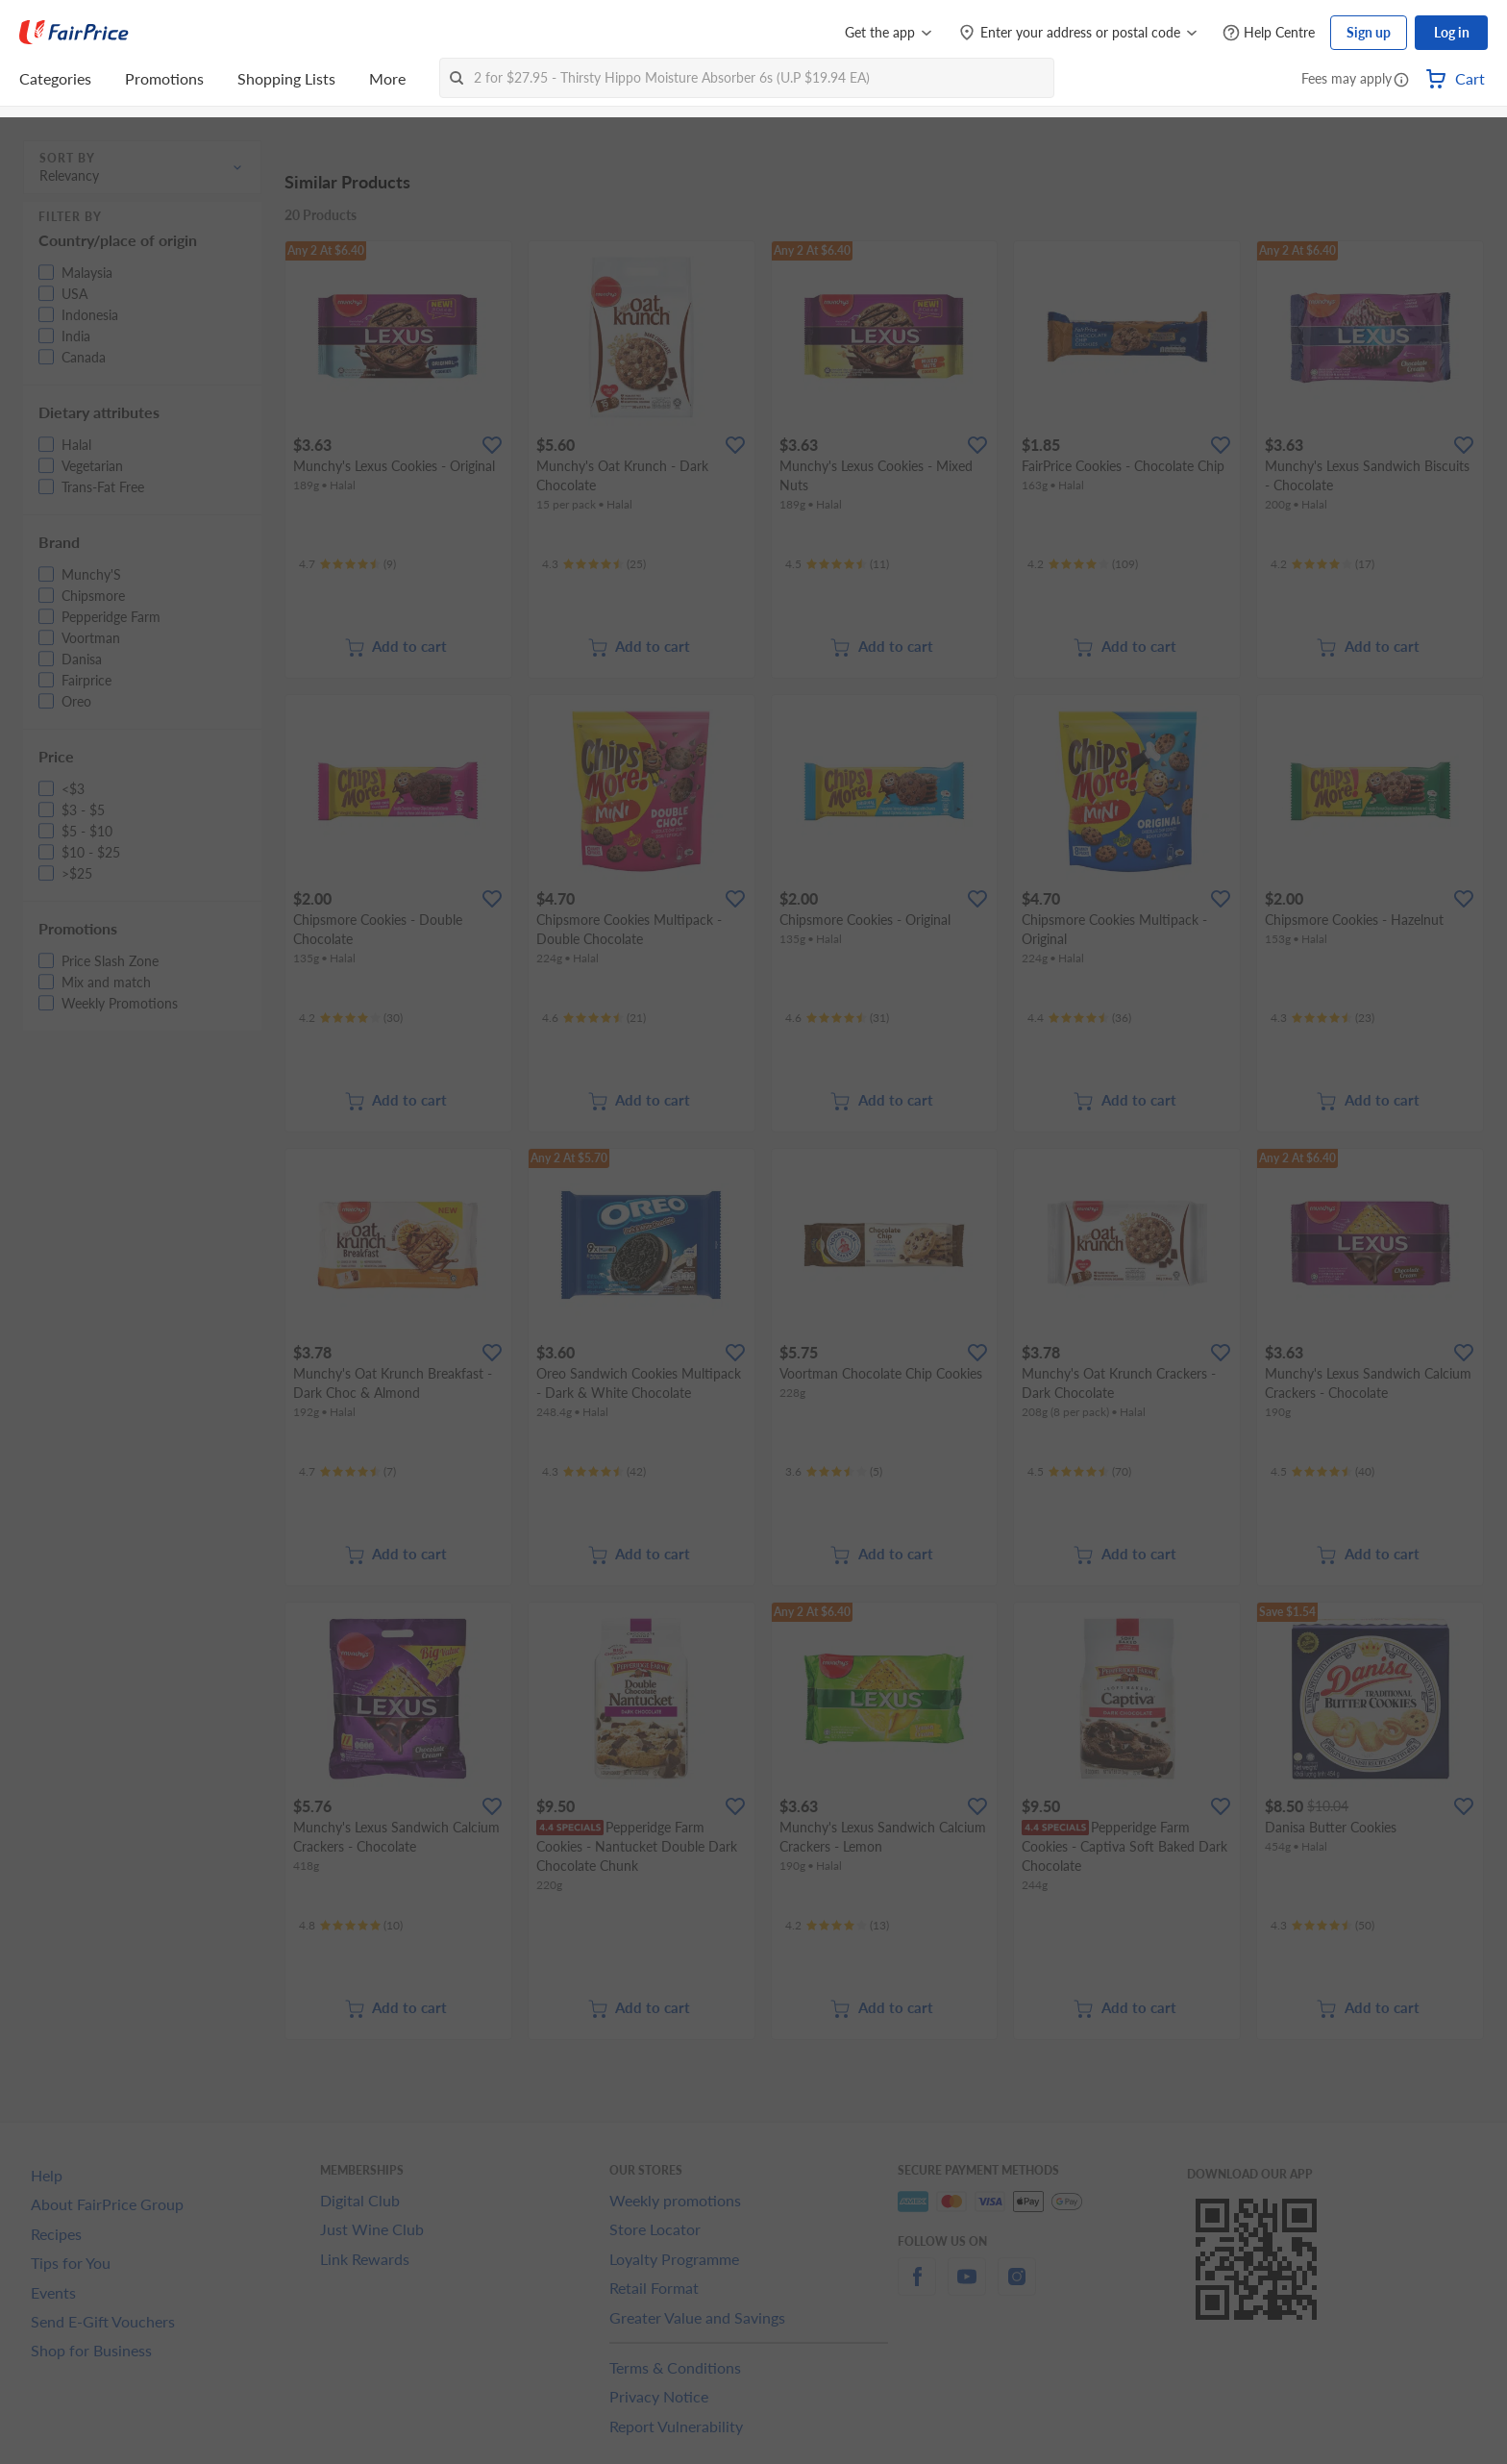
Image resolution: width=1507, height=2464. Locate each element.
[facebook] (917, 2287)
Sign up (1368, 32)
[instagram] (1017, 2287)
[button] (1401, 80)
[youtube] (967, 2287)
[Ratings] (347, 564)
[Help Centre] (1269, 33)
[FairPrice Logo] (74, 32)
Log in (1452, 32)
